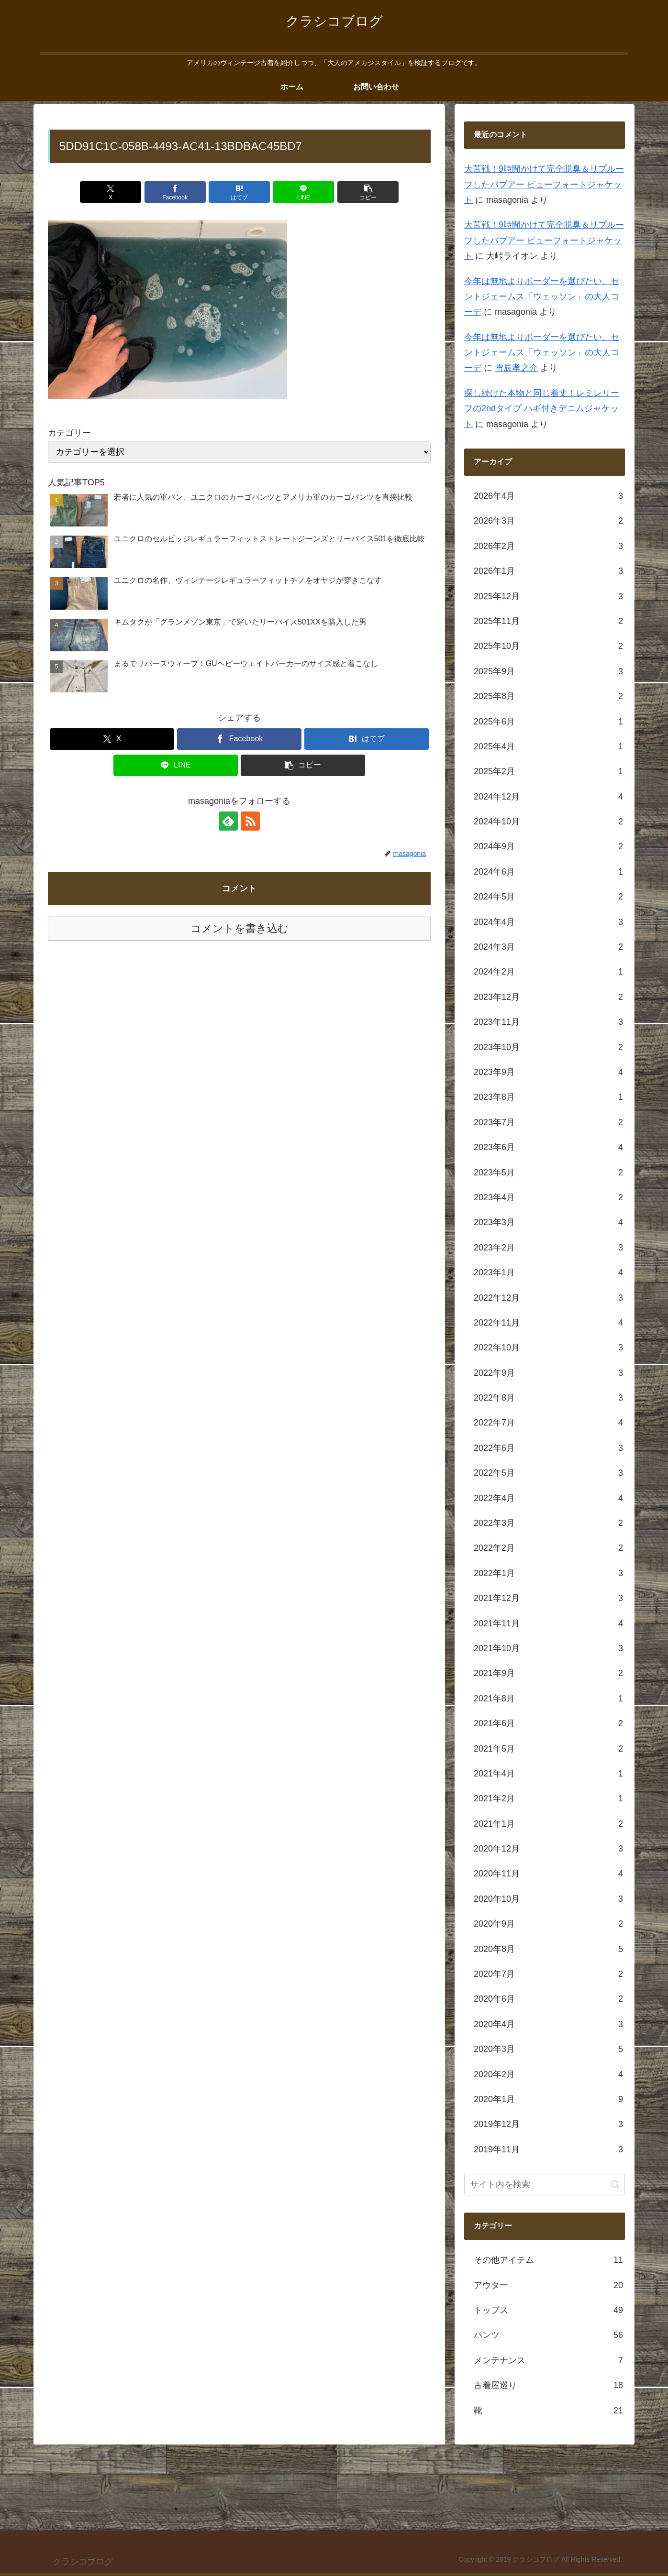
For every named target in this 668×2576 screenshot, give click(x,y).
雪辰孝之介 (516, 368)
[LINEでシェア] (303, 192)
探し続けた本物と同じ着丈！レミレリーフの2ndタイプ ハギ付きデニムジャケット (541, 408)
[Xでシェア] (110, 192)
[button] (368, 192)
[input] (544, 2184)
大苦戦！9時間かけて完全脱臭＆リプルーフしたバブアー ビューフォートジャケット (544, 184)
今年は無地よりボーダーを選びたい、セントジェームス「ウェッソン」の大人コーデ (541, 296)
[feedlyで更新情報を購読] (228, 821)
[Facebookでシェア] (175, 192)
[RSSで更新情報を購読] (250, 821)
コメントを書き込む (239, 928)
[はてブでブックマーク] (239, 192)
